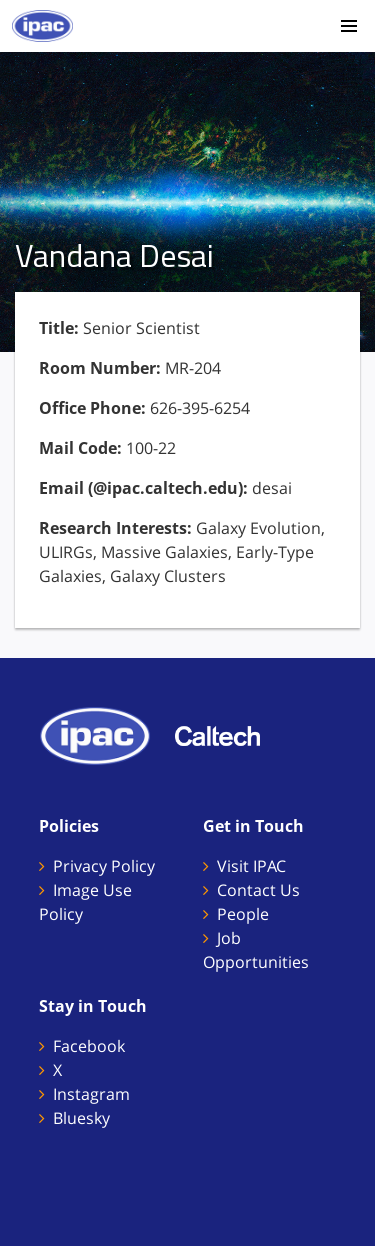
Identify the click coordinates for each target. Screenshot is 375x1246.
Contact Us (258, 890)
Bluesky (81, 1118)
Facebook (89, 1046)
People (243, 914)
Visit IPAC (251, 866)
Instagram (91, 1094)
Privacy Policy (104, 866)
